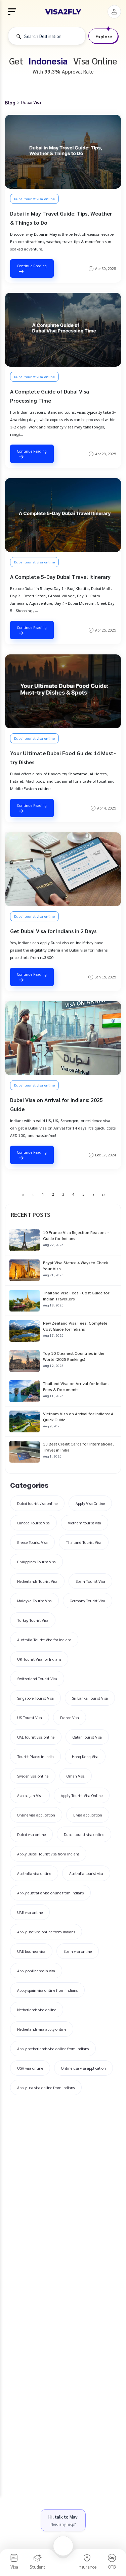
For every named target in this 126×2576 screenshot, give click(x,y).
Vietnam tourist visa (84, 1522)
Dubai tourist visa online (34, 198)
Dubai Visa (31, 102)
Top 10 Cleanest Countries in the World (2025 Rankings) (73, 1356)
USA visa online (30, 2068)
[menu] (12, 12)
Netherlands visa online (36, 2009)
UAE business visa (31, 1951)
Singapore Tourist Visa (35, 1698)
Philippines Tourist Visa (36, 1561)
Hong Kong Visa (85, 1756)
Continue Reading (32, 268)
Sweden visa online (32, 1776)
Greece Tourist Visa (32, 1542)
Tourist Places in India (35, 1756)
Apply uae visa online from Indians (46, 1931)
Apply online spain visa (36, 1970)
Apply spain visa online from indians (47, 1990)
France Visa (69, 1717)
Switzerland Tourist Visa (37, 1678)
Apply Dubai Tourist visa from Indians (48, 1853)
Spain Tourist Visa (90, 1581)
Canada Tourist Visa (33, 1522)
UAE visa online (30, 1912)
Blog (10, 102)
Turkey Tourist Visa (32, 1620)
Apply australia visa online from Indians (50, 1892)
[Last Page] (103, 1195)
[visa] (14, 2561)
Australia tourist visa (86, 1873)
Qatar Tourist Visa (87, 1737)
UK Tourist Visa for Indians (39, 1659)
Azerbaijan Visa (30, 1795)
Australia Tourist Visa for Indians (44, 1639)
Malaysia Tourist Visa (34, 1600)
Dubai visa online (31, 1834)
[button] (114, 11)
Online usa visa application (83, 2068)
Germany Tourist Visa (87, 1600)
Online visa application (36, 1815)
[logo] (63, 11)
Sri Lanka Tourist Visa (90, 1698)
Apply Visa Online (90, 1503)
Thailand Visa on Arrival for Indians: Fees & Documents (77, 1386)
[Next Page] (93, 1195)
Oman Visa (76, 1776)
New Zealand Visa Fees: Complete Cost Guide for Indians (75, 1326)
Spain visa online (78, 1951)
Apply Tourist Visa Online (81, 1795)
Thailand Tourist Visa (83, 1542)
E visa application (87, 1815)
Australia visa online (34, 1873)
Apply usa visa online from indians (46, 2087)
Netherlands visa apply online (41, 2029)
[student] (38, 2561)
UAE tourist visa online (35, 1737)
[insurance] (86, 2561)
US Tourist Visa (29, 1717)
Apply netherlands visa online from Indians (53, 2048)
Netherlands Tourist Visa (37, 1581)
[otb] (112, 2561)
